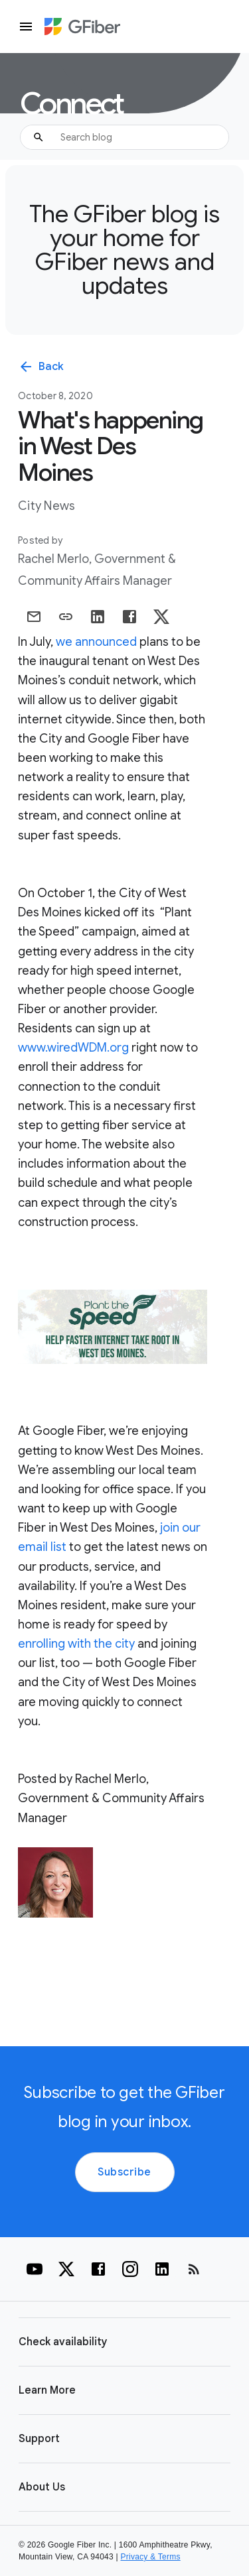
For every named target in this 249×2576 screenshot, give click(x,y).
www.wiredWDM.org (73, 1047)
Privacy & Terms (151, 2556)
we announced (96, 642)
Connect (71, 104)
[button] (124, 2342)
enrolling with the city (76, 1643)
